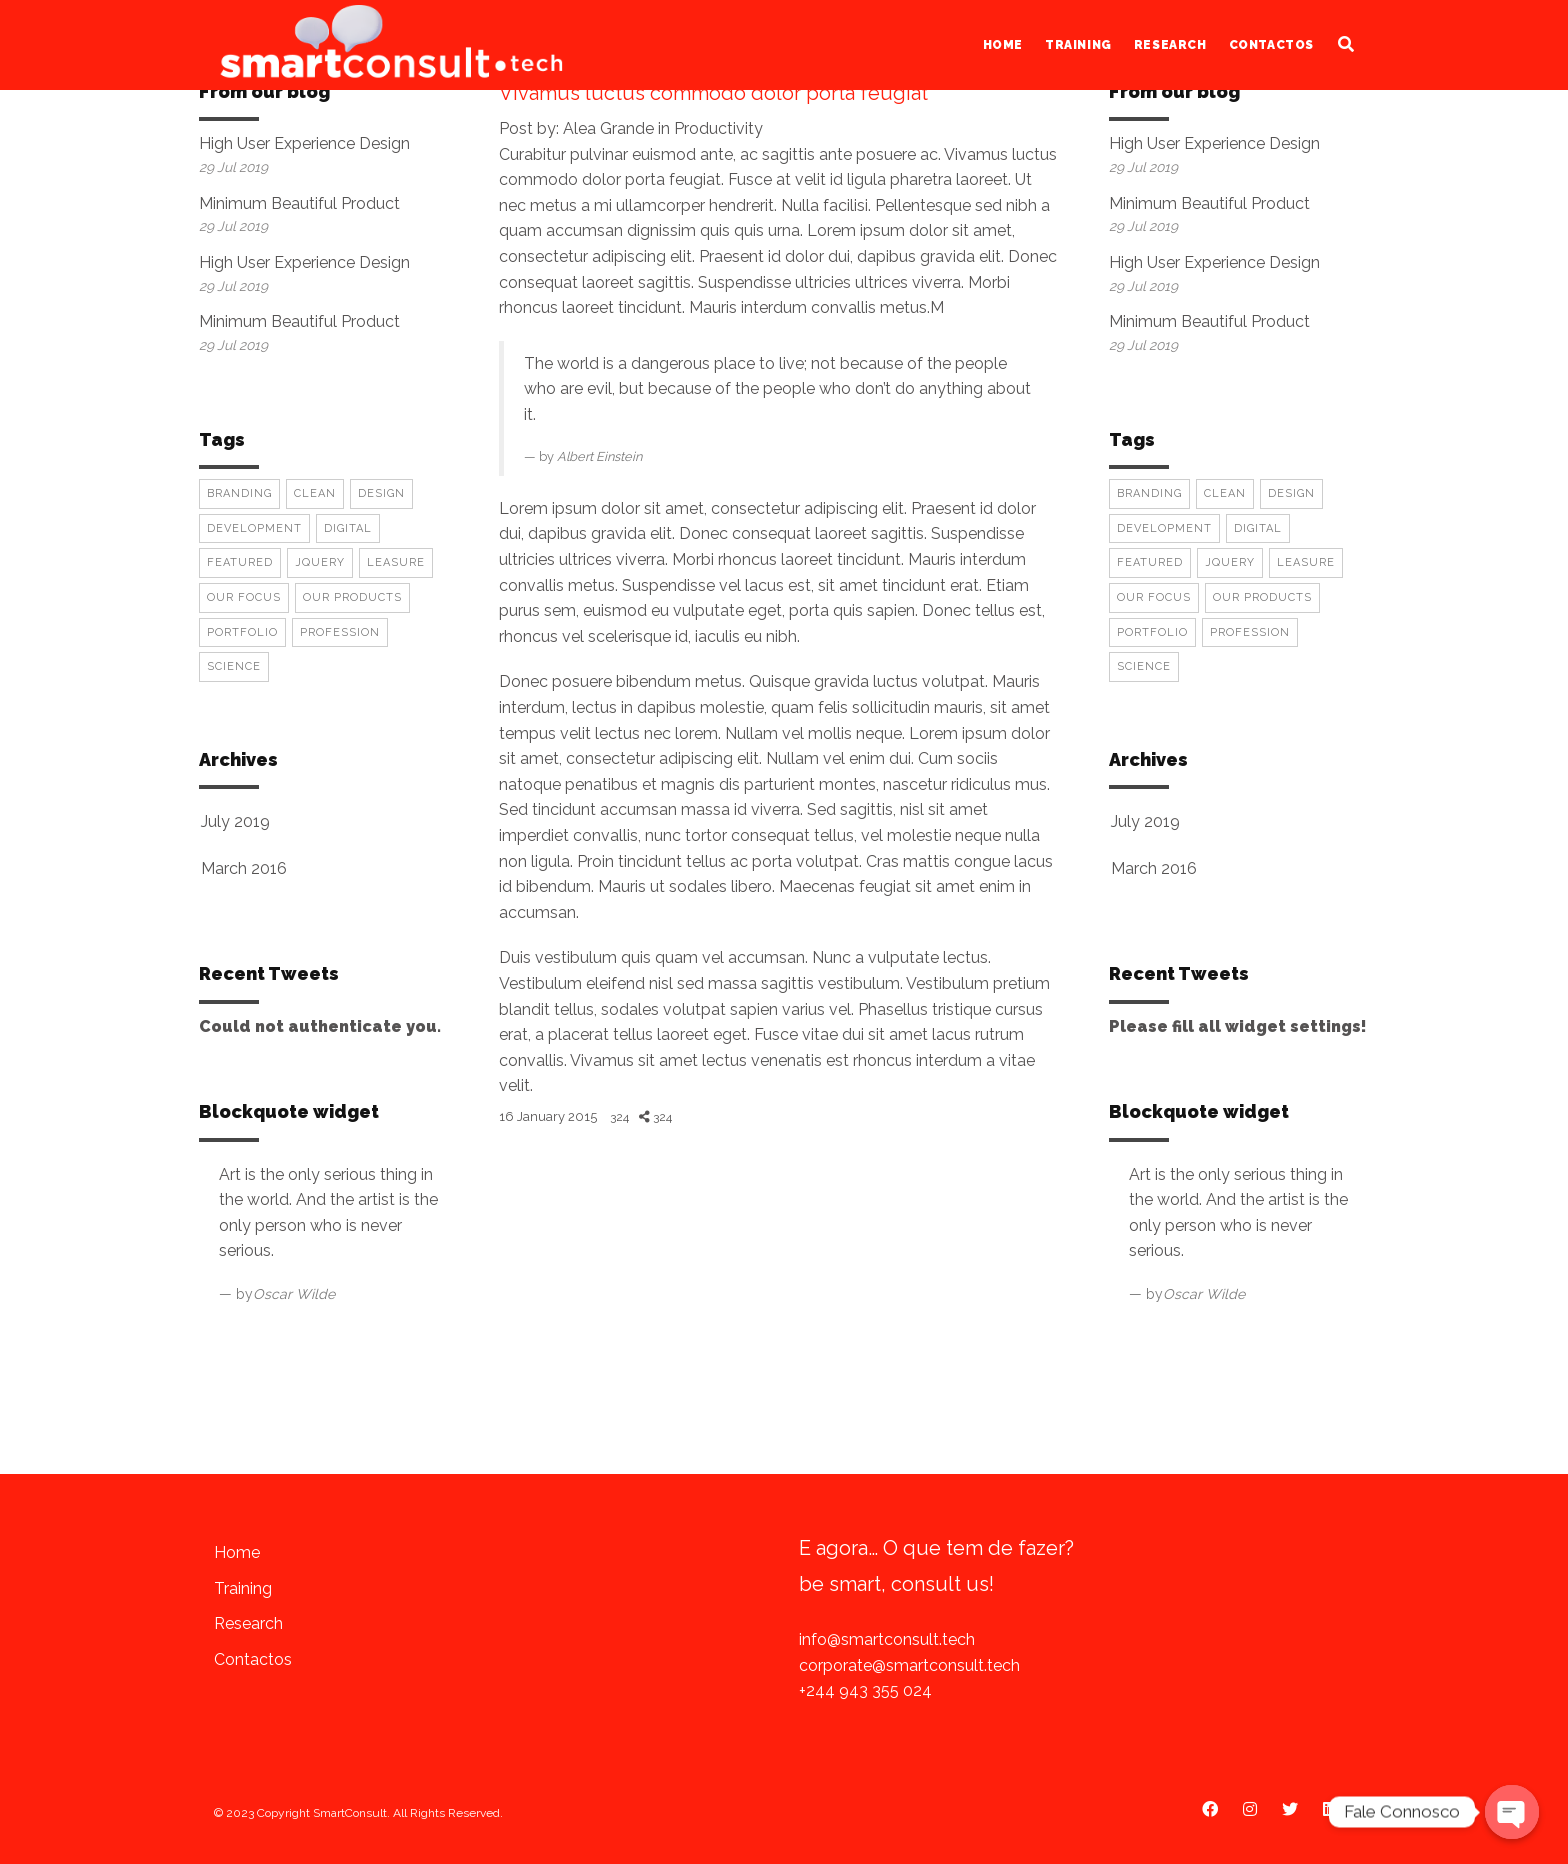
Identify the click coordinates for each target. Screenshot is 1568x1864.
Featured (240, 562)
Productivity (718, 128)
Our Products (352, 597)
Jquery (320, 562)
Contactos (1271, 45)
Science (234, 666)
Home (1003, 45)
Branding (239, 493)
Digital (348, 528)
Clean (315, 493)
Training (1078, 45)
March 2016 (244, 868)
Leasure (396, 562)
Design (381, 493)
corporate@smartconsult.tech (909, 1665)
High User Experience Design (304, 143)
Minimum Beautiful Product (299, 203)
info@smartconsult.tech (887, 1639)
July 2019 (235, 821)
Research (1170, 45)
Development (254, 528)
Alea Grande (608, 128)
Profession (340, 632)
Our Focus (244, 597)
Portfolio (242, 632)
